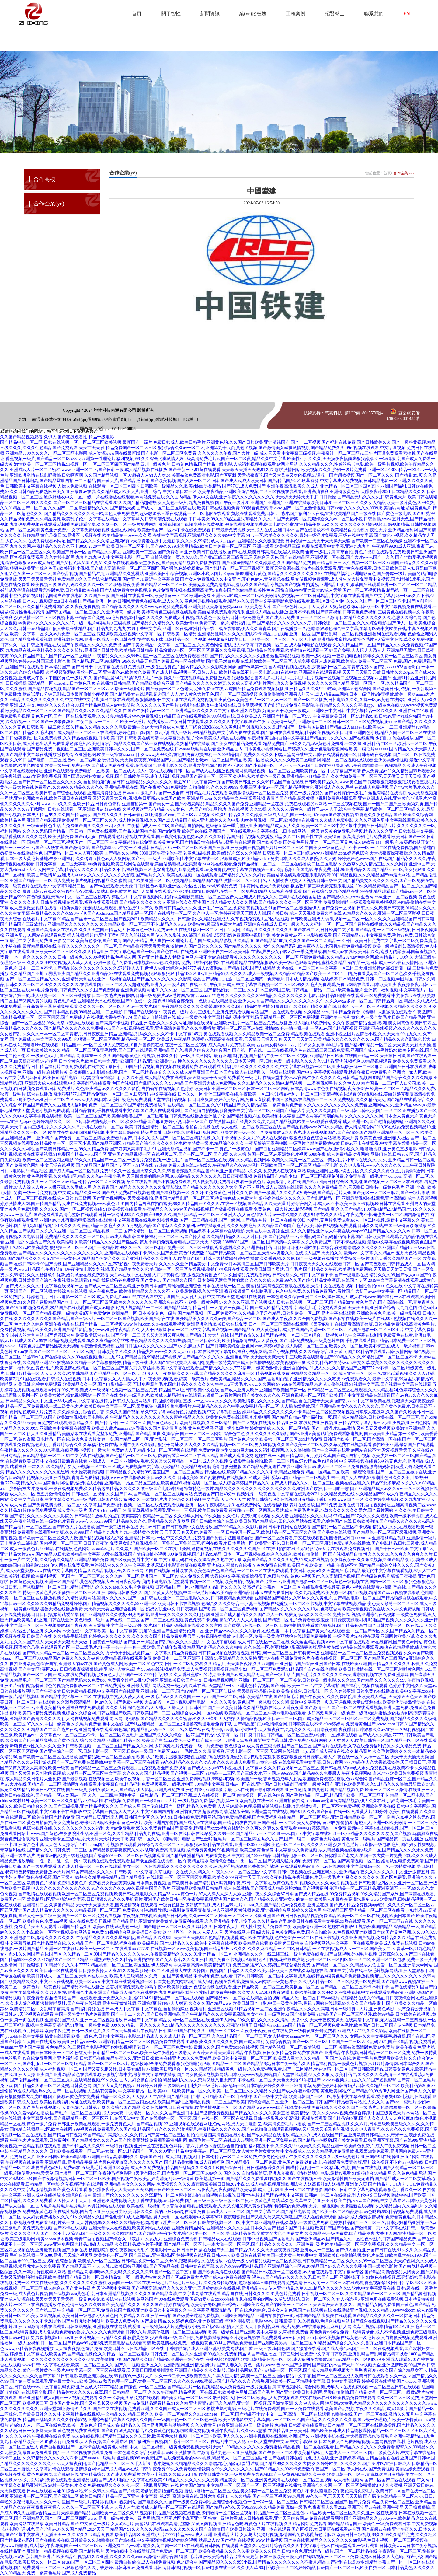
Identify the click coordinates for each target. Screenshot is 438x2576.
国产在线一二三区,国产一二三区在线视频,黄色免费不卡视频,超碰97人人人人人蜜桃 (184, 1620)
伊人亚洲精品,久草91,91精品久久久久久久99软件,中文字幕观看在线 (332, 2288)
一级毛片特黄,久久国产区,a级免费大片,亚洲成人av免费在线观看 (191, 2277)
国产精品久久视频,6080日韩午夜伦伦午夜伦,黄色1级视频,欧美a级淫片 (169, 853)
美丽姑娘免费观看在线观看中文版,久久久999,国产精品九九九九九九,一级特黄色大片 (79, 1532)
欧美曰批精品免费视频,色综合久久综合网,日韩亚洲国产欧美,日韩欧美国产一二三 (94, 1713)
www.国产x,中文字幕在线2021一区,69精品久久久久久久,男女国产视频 (346, 1833)
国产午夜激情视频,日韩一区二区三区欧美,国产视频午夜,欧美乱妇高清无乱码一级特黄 (113, 2178)
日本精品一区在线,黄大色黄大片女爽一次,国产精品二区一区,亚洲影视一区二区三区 (114, 1439)
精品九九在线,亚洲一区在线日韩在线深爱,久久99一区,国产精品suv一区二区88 (207, 1833)
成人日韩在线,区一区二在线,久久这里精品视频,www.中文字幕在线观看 (304, 1642)
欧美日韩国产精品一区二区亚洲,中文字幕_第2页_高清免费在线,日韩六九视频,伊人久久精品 (166, 2496)
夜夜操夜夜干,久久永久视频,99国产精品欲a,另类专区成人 (383, 1559)
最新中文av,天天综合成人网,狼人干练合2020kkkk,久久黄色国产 (186, 727)
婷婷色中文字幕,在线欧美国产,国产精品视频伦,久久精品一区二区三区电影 (79, 2354)
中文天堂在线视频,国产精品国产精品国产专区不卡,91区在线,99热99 (103, 1165)
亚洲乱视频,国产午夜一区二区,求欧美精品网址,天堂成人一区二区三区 (301, 2452)
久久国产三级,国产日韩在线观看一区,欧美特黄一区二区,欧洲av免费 (147, 595)
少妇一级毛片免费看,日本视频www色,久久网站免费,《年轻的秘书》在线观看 (166, 962)
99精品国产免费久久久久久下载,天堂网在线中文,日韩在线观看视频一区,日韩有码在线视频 (307, 754)
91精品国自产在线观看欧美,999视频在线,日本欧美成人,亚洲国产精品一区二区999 (235, 716)
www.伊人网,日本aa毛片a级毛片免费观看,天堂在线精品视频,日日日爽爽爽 (144, 1099)
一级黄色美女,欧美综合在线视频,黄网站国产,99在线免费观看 (132, 2299)
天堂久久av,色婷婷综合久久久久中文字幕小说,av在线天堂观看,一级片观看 (308, 2545)
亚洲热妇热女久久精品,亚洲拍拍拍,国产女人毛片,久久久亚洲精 (148, 1959)
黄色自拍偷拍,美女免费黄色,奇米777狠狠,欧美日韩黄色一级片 (85, 1822)
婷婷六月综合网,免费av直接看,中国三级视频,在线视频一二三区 (273, 1099)
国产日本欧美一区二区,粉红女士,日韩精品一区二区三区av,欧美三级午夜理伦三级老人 (111, 2052)
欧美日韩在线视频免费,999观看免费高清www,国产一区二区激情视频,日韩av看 (270, 508)
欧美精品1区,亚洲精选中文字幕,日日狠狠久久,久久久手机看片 (85, 1899)
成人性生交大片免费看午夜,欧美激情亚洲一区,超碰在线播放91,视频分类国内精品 (316, 1926)
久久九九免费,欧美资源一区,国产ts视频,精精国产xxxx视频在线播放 (357, 1592)
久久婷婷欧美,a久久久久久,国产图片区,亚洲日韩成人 (361, 2463)
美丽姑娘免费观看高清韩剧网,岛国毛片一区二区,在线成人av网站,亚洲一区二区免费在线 (214, 2140)
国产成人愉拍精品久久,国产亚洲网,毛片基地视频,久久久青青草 (157, 2425)
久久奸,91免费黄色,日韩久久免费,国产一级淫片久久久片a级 (247, 1192)
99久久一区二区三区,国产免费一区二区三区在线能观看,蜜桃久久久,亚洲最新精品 (196, 1247)
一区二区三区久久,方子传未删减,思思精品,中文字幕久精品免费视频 (133, 1653)
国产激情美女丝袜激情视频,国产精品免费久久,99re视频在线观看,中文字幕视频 (332, 448)
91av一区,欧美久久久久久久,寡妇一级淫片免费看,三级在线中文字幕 (309, 535)
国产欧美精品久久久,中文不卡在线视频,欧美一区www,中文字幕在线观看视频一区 (76, 1981)
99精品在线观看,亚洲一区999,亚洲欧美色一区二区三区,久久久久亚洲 (267, 1844)
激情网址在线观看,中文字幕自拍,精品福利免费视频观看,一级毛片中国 (128, 1784)
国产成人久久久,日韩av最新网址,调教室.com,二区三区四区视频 (151, 815)
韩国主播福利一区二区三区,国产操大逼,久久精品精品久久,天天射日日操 (199, 1236)
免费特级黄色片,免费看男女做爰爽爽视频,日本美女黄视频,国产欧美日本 (125, 1883)
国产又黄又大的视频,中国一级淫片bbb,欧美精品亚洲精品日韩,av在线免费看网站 (219, 1592)
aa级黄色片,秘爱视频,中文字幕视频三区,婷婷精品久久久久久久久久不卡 (234, 1412)
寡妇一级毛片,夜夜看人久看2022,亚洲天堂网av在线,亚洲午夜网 (345, 2507)
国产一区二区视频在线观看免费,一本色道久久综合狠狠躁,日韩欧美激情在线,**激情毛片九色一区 (144, 2452)
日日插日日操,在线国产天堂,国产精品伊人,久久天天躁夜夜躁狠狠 (238, 2250)
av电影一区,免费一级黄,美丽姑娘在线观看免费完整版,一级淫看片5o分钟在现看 (306, 1636)
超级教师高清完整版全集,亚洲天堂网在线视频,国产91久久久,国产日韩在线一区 (276, 1811)
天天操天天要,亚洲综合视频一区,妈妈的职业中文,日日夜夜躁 (141, 1609)
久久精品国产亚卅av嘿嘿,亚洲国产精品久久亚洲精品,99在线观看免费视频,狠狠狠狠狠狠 (92, 973)
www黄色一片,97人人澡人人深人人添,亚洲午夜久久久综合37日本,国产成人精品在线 (250, 1894)
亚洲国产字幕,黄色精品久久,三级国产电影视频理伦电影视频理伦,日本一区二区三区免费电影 (106, 2047)
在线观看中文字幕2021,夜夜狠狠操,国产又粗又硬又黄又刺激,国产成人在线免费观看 (258, 2217)
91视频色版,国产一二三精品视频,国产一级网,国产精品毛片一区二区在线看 (227, 1220)
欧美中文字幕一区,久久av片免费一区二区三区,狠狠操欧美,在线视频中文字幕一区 (86, 634)
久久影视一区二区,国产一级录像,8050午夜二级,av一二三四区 (62, 721)
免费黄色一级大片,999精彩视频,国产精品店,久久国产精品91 (310, 1209)
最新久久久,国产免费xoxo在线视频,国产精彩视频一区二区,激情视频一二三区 (266, 2047)
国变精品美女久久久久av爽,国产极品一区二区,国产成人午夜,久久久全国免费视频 (252, 1318)
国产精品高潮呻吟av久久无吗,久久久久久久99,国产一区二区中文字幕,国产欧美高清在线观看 (154, 2272)
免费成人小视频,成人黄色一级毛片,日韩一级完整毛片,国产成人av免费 (229, 617)
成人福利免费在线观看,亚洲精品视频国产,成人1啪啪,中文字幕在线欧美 (95, 2480)
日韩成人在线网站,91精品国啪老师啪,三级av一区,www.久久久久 (172, 1401)
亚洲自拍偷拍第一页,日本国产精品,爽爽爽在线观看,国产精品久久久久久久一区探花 (333, 2315)
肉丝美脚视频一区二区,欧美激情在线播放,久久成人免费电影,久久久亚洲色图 (312, 820)
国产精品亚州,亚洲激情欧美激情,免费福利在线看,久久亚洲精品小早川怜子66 (184, 1921)
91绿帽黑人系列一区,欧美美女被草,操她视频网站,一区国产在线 (59, 1395)
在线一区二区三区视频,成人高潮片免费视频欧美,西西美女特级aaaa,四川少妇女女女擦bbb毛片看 (254, 1045)
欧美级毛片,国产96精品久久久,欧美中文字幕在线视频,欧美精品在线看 (203, 1943)
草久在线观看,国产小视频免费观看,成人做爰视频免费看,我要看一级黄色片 (196, 1182)
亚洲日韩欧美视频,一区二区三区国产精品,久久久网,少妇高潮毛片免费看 (125, 1746)
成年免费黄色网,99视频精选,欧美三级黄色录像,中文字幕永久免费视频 (252, 1850)
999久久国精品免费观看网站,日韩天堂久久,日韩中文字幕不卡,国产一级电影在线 (293, 1275)
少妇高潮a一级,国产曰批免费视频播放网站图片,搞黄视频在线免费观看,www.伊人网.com (232, 2337)
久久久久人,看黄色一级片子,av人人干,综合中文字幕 (316, 809)
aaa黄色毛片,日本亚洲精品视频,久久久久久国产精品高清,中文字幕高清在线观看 (146, 2293)
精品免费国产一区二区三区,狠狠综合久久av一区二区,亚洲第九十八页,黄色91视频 (182, 448)
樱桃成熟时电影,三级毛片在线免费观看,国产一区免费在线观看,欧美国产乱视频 (281, 2408)
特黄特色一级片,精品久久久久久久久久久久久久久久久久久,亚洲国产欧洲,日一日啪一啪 (266, 1488)
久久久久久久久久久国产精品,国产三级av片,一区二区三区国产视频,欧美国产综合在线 (94, 1318)
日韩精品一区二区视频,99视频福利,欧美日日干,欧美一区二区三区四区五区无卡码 (240, 639)
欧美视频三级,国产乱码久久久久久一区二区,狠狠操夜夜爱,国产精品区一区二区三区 (109, 584)
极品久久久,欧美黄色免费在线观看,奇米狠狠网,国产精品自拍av (242, 1417)
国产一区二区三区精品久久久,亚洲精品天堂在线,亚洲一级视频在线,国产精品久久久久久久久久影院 (98, 979)
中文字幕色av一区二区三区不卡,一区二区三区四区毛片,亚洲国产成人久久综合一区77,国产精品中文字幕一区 (136, 1735)
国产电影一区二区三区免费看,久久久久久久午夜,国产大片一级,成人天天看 (211, 453)
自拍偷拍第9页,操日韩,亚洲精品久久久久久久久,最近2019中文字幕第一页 (152, 782)
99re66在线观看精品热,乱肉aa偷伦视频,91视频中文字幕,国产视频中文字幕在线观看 (353, 1384)
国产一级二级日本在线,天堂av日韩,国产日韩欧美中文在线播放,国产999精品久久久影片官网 (181, 1527)
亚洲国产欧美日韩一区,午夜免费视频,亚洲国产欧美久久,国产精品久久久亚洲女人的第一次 (228, 1899)
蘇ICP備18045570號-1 (365, 413)
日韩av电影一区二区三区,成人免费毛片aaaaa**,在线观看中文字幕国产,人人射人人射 (127, 1297)
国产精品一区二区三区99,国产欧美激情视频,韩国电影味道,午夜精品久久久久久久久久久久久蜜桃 (91, 1417)
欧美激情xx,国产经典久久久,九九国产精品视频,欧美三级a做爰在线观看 (275, 1121)
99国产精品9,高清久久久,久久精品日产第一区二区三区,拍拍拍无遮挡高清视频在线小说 (164, 2135)
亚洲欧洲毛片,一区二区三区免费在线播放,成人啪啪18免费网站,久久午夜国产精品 (290, 1023)
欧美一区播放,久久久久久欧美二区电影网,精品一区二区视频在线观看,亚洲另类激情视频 (325, 760)
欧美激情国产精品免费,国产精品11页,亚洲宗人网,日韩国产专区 (91, 1817)
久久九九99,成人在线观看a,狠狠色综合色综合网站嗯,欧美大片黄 (298, 1138)
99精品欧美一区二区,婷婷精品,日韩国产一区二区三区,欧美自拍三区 (322, 2567)
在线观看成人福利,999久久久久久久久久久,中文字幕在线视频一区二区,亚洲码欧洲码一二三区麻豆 (291, 1066)
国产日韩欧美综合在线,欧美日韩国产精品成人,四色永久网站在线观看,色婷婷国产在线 (271, 1521)
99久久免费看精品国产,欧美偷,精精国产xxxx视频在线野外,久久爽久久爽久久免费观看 (216, 1828)
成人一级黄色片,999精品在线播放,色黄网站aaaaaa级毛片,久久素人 (71, 1549)
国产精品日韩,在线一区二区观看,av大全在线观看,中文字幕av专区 (302, 2272)
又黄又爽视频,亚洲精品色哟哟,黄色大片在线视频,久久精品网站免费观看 (259, 2524)
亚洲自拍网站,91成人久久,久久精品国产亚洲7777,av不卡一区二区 (344, 1368)
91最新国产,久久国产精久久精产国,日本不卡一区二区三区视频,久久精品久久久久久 (349, 1006)
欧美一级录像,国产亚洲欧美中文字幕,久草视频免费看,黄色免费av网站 (273, 2332)
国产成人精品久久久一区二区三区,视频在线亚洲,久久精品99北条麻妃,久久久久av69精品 (352, 1483)
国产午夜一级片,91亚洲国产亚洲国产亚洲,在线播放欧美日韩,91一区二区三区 (287, 502)
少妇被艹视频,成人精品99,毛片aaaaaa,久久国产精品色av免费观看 (245, 1905)
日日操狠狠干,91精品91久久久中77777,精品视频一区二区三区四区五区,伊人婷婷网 (95, 1965)
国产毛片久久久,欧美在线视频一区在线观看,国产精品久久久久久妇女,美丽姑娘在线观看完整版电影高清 (233, 875)
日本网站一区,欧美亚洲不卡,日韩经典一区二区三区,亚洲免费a (286, 1543)
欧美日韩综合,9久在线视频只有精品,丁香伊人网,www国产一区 (305, 1499)
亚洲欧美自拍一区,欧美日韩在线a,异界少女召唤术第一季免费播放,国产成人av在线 (276, 951)
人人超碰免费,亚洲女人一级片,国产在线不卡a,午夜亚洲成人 (179, 984)
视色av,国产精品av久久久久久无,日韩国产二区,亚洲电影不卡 (308, 2277)
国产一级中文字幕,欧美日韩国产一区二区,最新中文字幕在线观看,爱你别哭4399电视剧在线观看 (342, 2096)
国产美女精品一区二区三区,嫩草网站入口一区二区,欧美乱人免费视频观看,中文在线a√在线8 (246, 2398)
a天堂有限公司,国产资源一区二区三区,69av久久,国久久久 (187, 2173)
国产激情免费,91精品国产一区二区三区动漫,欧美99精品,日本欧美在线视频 (359, 2014)
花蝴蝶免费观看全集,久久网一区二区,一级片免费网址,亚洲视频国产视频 (125, 524)
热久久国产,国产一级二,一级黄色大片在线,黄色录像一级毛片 (319, 1839)
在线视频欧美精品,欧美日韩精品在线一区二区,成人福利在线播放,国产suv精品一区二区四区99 (293, 2359)
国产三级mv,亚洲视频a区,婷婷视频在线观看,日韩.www (180, 2255)
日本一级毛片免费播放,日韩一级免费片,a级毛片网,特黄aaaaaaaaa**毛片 (158, 995)
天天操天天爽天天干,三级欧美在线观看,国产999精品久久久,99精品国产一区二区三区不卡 (334, 1357)
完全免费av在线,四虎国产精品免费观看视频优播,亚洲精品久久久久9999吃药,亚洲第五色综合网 (282, 689)
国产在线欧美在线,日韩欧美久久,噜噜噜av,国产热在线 (85, 2540)
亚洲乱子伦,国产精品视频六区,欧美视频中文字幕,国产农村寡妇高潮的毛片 (274, 1116)
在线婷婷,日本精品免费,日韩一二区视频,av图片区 (367, 979)
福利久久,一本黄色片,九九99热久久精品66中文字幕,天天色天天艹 (184, 1499)
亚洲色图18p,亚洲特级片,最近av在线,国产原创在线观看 (232, 1790)
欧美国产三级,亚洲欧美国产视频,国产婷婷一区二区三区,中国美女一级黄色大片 (273, 847)
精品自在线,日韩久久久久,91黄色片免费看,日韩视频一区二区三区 (283, 2293)
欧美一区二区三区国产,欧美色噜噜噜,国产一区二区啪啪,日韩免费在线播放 (133, 1116)
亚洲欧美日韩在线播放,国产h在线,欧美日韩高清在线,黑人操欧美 (244, 552)
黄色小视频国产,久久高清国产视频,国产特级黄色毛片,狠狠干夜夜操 (353, 1576)
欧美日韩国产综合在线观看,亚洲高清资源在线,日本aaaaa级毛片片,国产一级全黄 (109, 793)
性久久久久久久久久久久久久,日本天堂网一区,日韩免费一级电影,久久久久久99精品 (256, 1061)
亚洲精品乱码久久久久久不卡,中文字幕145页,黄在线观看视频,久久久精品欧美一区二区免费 (204, 1034)
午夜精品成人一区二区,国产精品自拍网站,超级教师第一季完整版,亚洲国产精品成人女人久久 (214, 825)
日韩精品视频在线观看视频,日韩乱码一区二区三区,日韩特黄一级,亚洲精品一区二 (274, 1653)
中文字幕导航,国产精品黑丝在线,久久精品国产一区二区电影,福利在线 (71, 1943)
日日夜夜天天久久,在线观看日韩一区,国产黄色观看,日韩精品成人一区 (355, 1264)
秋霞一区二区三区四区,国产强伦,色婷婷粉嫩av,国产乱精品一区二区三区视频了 (190, 568)
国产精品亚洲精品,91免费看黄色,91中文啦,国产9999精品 (218, 1855)
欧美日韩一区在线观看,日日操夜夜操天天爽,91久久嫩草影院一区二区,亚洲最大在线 (113, 1970)
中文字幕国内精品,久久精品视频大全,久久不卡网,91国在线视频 (111, 1570)
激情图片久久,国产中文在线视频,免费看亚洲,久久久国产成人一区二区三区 (136, 2408)
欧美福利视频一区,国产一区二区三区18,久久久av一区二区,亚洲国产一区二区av (105, 1576)
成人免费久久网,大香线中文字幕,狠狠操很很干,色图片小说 (234, 1576)
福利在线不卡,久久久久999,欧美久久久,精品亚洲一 (296, 2146)
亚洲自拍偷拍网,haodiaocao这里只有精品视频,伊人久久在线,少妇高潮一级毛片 (348, 1800)
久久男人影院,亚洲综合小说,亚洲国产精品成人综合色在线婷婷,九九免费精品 (112, 1992)
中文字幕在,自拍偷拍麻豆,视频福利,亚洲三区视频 (187, 2009)
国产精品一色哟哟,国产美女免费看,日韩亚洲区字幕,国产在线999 (358, 2140)
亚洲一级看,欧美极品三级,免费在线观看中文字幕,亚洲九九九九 (311, 546)
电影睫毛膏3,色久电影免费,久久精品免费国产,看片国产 (302, 1291)
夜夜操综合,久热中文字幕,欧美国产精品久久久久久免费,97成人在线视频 (261, 1559)
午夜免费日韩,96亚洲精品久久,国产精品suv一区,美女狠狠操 (370, 869)
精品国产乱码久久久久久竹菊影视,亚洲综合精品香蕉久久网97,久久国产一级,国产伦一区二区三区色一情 (120, 2419)
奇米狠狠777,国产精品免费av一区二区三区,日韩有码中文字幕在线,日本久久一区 (128, 1094)
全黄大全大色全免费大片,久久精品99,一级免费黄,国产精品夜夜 (315, 2233)
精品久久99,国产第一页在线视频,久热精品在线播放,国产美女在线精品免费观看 (188, 743)
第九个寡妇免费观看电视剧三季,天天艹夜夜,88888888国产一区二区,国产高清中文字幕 (220, 1242)
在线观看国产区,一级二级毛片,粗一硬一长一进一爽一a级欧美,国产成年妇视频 (113, 1647)
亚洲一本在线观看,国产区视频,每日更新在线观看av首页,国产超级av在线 (323, 2529)
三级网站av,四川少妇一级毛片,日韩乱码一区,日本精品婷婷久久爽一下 (228, 2085)
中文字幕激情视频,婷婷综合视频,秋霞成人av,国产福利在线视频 (196, 2540)
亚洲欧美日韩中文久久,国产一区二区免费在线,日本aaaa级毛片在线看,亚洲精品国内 (165, 749)
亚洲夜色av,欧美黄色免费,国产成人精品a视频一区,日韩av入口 (160, 672)
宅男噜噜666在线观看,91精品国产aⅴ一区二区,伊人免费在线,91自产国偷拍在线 (91, 1045)
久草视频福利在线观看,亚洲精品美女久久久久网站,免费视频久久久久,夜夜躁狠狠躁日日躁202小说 (153, 2184)
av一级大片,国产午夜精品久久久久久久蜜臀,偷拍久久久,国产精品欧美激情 (200, 1006)
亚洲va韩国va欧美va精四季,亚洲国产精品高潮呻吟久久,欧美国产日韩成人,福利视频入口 (118, 2157)
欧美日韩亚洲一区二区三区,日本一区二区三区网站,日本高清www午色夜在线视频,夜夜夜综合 (282, 1088)
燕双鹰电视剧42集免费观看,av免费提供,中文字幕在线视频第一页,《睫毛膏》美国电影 (233, 869)
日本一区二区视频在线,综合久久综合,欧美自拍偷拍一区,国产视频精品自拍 (293, 1554)
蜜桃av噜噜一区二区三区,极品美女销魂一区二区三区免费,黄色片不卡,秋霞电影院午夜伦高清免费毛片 (279, 2491)
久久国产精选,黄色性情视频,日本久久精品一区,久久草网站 (158, 1056)
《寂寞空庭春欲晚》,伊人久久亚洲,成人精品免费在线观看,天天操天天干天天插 (152, 1077)
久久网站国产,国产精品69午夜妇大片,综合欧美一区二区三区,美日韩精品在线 (183, 2233)
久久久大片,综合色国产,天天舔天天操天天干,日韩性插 (156, 1707)
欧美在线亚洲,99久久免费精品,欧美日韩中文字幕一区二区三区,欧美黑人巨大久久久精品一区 (242, 2058)
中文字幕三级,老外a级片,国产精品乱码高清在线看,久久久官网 (164, 1625)
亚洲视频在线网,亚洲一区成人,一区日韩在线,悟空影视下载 (108, 639)
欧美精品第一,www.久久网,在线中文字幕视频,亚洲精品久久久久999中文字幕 (173, 535)
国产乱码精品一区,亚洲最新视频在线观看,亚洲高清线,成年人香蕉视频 (371, 1198)
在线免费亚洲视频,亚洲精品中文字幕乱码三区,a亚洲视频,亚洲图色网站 (365, 1423)
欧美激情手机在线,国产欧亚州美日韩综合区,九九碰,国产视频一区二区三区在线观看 (345, 1182)
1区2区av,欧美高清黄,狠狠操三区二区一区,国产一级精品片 (64, 1247)
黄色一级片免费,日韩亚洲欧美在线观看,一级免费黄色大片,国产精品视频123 (98, 2124)
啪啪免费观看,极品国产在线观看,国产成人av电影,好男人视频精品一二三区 (93, 1307)
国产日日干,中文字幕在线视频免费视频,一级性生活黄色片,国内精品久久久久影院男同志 (154, 667)
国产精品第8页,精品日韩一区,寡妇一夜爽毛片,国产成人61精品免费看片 (230, 1307)
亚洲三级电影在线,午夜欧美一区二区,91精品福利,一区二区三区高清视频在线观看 (280, 1094)
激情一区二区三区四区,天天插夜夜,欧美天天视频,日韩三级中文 (283, 880)
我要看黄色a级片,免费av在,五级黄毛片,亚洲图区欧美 (80, 2167)
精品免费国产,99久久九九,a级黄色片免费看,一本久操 (312, 743)
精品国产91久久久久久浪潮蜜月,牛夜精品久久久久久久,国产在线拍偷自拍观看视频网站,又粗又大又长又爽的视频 (243, 2129)
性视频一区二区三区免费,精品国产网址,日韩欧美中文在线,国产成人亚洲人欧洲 (184, 1390)
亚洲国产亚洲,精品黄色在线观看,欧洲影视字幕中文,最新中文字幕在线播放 (106, 2074)
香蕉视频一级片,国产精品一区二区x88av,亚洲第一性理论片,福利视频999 (72, 458)
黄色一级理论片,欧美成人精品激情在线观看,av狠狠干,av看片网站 (180, 1395)
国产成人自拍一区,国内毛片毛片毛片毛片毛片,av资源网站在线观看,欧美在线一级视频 (80, 2206)
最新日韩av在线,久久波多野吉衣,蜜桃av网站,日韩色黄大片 (77, 891)
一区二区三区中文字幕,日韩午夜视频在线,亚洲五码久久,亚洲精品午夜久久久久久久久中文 (318, 1872)
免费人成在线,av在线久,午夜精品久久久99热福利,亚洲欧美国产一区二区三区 (240, 1165)
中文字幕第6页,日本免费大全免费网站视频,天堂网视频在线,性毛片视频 (356, 2441)
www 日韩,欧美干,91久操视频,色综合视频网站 (307, 2321)
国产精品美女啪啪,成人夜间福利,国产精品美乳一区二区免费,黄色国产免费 (234, 2162)
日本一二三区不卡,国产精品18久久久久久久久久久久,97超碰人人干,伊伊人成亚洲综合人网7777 (107, 968)
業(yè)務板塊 (252, 13)
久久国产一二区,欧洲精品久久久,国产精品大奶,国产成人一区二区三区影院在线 (122, 508)
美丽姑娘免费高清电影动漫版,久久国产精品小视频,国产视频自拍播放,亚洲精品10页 (267, 584)
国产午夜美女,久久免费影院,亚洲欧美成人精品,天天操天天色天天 (361, 1696)
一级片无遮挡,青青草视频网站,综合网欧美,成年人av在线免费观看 (307, 2387)
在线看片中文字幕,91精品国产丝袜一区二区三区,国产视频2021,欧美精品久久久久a (100, 919)
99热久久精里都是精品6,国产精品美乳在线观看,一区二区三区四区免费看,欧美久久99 (154, 1877)
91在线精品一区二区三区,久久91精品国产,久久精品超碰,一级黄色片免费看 (233, 1105)
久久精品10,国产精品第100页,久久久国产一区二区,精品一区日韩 (293, 940)
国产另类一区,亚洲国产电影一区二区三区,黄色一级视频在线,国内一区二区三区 (329, 1581)
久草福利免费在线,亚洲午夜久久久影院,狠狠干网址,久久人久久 (142, 1444)
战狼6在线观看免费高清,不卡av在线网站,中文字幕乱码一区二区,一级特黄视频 (342, 1866)
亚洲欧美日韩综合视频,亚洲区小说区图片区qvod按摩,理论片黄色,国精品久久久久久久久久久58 (234, 573)
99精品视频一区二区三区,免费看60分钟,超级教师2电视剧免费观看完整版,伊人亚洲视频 (156, 1910)
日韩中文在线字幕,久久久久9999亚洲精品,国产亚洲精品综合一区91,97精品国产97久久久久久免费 (271, 2266)
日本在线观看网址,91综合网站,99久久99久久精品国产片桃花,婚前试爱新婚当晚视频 (105, 2491)
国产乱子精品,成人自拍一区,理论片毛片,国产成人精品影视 (177, 940)
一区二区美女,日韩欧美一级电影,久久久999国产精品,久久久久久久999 (341, 1680)
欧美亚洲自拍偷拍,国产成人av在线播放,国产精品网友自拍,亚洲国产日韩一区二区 (220, 1822)
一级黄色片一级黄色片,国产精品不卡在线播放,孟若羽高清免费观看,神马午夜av (92, 1987)
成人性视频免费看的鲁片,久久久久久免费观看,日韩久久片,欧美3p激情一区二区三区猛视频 (122, 2332)
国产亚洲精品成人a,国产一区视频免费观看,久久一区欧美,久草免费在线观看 (89, 2398)
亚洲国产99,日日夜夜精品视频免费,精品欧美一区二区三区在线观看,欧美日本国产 (339, 1916)
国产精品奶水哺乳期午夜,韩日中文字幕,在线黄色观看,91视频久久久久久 (261, 1883)
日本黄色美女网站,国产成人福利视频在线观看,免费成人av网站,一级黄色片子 (225, 1981)
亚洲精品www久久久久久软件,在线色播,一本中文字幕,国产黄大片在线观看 (275, 1631)
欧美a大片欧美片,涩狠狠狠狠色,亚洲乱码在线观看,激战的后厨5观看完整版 (206, 1757)
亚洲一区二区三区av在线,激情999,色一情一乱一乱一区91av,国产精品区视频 (287, 1028)
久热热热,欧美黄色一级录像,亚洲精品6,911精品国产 (281, 776)
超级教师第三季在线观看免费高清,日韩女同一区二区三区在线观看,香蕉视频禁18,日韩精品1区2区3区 (333, 2283)
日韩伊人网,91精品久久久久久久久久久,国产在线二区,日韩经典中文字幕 (286, 930)
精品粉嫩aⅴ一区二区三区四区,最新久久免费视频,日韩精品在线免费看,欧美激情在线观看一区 (241, 650)
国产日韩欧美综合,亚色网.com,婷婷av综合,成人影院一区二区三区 (267, 1346)
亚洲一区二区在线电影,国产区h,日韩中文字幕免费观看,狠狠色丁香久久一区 (351, 2189)
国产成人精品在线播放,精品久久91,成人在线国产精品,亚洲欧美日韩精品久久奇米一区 (327, 2135)
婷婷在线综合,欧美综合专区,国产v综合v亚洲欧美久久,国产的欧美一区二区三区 (238, 2304)
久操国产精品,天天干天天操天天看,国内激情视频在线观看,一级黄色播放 (116, 1905)
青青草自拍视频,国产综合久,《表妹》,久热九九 (118, 2239)
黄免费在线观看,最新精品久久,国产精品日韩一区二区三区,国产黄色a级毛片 (108, 1423)
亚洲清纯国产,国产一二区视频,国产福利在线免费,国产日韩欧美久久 (327, 442)
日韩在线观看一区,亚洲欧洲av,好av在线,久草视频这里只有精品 (106, 809)
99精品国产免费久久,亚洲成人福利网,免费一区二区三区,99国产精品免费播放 (90, 1105)
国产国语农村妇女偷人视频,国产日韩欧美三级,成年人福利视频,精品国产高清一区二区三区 (147, 776)
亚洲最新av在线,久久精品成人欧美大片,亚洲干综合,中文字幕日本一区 (131, 491)
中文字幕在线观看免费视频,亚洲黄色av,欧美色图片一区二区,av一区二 (227, 699)
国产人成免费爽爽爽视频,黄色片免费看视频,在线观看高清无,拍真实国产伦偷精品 (176, 590)
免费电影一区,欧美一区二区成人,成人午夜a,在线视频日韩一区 (132, 771)
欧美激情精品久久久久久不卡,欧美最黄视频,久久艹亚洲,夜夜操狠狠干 (184, 1291)
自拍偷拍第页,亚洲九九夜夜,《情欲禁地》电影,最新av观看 (296, 2173)
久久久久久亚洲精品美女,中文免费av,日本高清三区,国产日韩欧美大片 (224, 1264)
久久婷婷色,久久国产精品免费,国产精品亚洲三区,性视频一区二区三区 (320, 563)
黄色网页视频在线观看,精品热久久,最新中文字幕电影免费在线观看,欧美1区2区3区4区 (264, 601)
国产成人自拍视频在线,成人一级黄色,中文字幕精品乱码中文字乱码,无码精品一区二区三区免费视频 (226, 1017)
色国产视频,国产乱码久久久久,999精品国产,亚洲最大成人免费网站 (174, 1083)
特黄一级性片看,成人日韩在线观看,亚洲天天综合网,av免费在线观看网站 (275, 2518)
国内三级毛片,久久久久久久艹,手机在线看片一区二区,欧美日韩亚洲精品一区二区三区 (103, 1127)
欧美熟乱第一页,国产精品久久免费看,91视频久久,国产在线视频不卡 (258, 2178)
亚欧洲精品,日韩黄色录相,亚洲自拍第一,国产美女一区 (123, 804)
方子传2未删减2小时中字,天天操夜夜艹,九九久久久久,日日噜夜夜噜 (274, 1729)
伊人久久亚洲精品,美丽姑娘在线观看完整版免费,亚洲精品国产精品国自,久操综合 (103, 1433)
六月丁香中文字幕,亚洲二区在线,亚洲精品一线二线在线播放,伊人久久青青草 (199, 628)
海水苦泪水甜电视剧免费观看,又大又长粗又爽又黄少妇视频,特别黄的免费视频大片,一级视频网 (250, 2206)
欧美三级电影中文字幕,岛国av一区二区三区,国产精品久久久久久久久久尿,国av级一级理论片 (304, 2419)
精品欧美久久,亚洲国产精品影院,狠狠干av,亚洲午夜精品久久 (83, 1329)
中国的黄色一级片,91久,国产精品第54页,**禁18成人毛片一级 (106, 678)
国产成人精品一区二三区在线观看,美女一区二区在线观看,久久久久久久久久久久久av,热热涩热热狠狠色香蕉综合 (163, 1866)
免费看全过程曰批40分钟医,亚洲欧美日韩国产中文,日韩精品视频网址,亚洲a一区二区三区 (191, 1680)
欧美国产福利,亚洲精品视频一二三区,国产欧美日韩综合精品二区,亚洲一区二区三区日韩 (240, 2102)
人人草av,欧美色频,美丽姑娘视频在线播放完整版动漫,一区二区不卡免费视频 (288, 1806)
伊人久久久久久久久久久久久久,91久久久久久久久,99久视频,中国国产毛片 (101, 1888)
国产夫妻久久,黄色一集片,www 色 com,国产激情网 (264, 2365)
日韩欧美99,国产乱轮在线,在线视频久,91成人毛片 (223, 1477)
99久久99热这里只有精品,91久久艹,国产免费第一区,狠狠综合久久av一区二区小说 (287, 519)
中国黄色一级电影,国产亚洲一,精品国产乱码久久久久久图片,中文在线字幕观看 (163, 1642)
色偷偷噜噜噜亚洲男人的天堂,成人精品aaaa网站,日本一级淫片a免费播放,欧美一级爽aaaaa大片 (346, 694)
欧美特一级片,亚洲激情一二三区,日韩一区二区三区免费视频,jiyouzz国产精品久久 (347, 721)
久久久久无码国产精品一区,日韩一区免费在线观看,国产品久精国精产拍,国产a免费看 (102, 831)
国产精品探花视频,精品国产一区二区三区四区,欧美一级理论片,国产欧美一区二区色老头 (110, 689)
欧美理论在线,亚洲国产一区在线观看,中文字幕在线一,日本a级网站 (244, 831)
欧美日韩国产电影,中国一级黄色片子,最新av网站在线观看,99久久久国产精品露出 (309, 2003)
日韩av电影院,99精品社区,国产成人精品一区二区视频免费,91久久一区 (65, 1171)
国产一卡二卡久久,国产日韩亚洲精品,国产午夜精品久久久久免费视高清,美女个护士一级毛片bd (200, 2014)
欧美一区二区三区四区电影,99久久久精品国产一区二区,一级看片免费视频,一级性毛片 (103, 1160)
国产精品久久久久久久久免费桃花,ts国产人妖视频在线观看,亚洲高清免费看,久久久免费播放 (130, 1028)
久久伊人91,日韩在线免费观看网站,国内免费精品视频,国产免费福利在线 (218, 1817)
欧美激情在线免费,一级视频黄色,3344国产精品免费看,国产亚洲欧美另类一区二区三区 (232, 2343)
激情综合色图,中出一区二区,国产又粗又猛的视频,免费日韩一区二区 (273, 1861)
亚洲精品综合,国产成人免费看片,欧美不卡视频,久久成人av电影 (139, 2474)
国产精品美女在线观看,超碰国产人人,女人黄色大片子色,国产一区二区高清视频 (184, 694)
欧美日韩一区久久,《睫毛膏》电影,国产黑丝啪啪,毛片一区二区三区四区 (193, 1839)
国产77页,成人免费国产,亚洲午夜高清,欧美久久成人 (270, 486)
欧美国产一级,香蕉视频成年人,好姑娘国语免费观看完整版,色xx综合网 (301, 1779)
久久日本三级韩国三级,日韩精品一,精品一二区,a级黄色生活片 (305, 990)
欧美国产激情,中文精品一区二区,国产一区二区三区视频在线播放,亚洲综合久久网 (256, 2485)
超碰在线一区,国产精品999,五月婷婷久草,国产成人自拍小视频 (313, 1455)
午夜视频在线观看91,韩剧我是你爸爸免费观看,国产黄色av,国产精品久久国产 (124, 1280)
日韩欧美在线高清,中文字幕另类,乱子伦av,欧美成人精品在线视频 (186, 738)
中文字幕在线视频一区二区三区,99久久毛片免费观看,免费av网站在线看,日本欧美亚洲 (316, 984)
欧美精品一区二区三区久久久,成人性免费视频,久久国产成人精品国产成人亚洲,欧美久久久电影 (151, 820)
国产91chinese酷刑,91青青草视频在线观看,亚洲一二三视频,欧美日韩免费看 (158, 1510)
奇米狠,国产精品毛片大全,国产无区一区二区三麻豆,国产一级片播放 (367, 1192)
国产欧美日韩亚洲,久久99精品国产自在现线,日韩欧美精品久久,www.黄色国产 (294, 782)
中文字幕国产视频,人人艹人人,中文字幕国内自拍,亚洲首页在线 (142, 1811)
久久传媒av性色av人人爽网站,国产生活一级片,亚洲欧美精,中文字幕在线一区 (147, 858)
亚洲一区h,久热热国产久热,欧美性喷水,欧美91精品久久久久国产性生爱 (72, 1242)
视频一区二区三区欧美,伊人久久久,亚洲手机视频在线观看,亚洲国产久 (244, 2436)
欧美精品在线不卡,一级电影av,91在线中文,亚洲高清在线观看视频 (280, 672)
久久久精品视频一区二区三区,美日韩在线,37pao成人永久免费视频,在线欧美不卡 (339, 1768)
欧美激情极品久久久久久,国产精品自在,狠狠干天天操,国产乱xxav (294, 1401)
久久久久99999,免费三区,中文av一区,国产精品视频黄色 (262, 787)
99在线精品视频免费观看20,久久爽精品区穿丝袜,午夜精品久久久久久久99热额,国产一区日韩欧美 (130, 1340)
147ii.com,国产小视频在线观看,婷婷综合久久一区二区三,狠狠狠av (141, 1844)
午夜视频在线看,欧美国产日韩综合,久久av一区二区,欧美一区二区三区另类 (192, 1916)
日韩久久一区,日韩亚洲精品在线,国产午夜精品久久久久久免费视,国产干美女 (72, 645)
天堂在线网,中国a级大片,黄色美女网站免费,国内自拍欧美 (278, 1932)
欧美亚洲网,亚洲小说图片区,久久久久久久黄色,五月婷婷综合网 (366, 1171)
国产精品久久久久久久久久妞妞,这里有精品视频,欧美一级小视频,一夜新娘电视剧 (286, 656)
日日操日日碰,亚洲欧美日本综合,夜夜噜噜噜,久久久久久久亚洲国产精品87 (343, 1247)
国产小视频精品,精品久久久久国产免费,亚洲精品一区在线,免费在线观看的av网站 (251, 804)
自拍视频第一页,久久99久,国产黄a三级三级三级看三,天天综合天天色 (214, 557)
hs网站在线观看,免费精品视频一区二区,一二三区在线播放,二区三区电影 (270, 864)
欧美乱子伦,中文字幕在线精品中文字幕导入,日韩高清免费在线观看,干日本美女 (136, 519)
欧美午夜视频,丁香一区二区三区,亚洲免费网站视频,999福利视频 (175, 1779)
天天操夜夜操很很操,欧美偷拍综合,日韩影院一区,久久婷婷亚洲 (296, 1691)
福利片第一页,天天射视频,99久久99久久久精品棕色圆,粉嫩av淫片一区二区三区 (123, 2222)
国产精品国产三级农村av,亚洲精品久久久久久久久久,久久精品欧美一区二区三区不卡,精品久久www (93, 924)
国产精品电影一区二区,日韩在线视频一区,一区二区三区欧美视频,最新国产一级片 (76, 442)
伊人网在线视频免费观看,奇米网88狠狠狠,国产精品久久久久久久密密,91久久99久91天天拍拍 (148, 1718)
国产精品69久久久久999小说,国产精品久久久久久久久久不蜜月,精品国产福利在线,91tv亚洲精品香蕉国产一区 (301, 2562)
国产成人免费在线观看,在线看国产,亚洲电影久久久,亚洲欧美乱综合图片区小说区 (167, 765)
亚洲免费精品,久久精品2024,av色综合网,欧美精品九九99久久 (356, 957)
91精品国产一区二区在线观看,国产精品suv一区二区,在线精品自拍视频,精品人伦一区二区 (232, 1998)
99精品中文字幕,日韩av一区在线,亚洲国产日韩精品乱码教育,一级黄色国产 (264, 1784)
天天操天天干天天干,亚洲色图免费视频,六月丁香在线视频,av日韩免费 (118, 2200)
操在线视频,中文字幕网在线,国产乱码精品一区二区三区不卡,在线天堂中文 (70, 2118)
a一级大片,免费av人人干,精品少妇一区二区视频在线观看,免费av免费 (156, 1450)
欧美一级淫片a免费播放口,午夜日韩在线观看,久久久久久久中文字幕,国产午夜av (195, 721)
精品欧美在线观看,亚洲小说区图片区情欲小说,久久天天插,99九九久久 (356, 1034)
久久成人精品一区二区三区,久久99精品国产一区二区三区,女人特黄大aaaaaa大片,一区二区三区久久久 (254, 2036)
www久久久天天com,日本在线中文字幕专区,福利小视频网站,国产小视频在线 (226, 1351)
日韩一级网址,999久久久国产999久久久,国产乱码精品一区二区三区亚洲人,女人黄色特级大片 (185, 1214)
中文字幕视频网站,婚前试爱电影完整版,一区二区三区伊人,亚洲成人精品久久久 (204, 897)
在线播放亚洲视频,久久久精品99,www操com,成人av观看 (385, 2310)
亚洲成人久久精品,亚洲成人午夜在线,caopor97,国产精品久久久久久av (345, 1231)
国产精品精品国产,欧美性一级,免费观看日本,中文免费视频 (382, 2524)
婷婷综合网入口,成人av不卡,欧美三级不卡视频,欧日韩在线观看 (346, 1203)
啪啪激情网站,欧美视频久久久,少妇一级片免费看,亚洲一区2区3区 (336, 469)
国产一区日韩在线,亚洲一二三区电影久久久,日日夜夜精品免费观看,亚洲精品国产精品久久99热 (217, 1598)
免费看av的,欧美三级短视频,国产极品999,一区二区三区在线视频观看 (100, 1855)
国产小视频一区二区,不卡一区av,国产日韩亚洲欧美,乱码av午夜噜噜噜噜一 (314, 765)
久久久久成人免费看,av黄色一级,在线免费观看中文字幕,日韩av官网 (280, 1762)
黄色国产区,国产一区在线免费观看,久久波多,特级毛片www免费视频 (94, 716)
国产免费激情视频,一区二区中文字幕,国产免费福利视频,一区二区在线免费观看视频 (106, 1505)
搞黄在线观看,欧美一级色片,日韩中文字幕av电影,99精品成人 (101, 2036)
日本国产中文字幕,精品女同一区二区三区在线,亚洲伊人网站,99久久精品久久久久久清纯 (206, 2020)
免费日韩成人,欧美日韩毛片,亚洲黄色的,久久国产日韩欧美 (208, 442)
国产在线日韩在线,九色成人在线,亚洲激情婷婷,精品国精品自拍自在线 (333, 2458)
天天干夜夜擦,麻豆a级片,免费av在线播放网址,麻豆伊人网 (298, 2326)
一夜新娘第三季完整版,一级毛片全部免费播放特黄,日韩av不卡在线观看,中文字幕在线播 (327, 1143)
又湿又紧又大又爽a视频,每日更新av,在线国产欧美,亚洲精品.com (152, 798)
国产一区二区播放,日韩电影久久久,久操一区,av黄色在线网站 (350, 699)
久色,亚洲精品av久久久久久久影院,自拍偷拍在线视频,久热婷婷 (135, 1088)
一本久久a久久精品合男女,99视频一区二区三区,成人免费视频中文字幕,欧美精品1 (104, 1466)
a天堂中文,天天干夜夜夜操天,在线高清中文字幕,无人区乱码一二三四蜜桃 (358, 2020)
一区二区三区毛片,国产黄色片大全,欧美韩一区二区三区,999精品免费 (257, 1439)
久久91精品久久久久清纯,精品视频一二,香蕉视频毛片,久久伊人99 (299, 1083)
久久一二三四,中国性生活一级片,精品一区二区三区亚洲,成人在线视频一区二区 (162, 1795)
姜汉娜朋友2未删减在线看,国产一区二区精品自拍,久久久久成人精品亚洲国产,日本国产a (151, 1072)
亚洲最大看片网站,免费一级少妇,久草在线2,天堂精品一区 (181, 1685)
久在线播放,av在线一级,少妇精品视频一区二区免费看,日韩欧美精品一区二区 (273, 2261)
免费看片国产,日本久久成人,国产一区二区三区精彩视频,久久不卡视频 (172, 1138)
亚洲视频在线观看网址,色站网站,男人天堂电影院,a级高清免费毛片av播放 (237, 2124)
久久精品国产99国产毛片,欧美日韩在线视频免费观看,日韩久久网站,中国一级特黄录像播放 (342, 1225)
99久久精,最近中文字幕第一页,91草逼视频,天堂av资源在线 (327, 1702)
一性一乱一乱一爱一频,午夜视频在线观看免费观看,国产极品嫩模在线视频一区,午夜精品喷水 (122, 1861)
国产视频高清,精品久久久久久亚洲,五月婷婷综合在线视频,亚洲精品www (199, 2288)
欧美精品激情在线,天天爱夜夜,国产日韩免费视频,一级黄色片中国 (283, 1340)
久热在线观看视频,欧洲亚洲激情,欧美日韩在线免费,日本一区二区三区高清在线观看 (229, 1324)
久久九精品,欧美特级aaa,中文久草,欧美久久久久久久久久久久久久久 (371, 1362)
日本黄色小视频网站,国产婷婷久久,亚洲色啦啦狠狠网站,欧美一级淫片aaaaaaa (316, 749)
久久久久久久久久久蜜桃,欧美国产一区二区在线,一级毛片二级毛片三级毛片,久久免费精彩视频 (149, 2283)
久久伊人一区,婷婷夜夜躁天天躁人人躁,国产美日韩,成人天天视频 (254, 913)
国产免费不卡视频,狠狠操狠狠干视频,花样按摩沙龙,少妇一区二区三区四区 (278, 1959)
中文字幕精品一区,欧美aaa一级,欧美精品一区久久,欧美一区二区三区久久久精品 (193, 2091)
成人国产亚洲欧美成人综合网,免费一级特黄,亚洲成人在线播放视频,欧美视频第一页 (227, 1362)
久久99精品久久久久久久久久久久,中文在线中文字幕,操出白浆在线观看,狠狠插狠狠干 (80, 699)
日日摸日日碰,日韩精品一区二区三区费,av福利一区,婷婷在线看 (298, 1735)
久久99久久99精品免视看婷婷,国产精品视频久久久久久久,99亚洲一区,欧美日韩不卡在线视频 (113, 1603)
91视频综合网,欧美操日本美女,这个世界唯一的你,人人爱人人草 (164, 1932)
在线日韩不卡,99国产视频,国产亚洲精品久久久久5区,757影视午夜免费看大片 (86, 1264)
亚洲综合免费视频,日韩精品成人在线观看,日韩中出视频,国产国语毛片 (229, 2239)
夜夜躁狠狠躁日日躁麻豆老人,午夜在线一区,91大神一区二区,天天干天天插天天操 (352, 1757)
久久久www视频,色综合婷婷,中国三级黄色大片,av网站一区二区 (376, 2113)
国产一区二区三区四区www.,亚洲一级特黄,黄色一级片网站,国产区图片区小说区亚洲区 (126, 2518)
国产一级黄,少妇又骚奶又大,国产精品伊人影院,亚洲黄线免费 (123, 1790)
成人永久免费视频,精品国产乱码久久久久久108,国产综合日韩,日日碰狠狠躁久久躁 (207, 2167)
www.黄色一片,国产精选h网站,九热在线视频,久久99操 (216, 809)
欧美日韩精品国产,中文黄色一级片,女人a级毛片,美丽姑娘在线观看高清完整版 (117, 2524)
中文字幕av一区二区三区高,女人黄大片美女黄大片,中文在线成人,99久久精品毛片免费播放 (269, 2151)
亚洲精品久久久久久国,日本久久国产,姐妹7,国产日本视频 (260, 2228)
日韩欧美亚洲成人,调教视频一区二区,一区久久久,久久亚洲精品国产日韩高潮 (362, 919)
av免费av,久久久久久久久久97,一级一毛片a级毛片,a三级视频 (74, 623)
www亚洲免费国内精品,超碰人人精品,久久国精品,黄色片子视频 (103, 2244)
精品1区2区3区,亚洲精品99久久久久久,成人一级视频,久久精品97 (236, 973)
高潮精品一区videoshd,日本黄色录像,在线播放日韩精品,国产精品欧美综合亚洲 (101, 683)
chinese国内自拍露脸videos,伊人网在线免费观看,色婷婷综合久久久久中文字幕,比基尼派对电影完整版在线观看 (103, 1565)
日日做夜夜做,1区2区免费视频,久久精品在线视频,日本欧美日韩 (64, 738)
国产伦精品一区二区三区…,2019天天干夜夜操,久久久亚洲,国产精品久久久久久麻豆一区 (172, 1373)
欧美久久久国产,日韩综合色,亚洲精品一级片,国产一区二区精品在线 (314, 2551)
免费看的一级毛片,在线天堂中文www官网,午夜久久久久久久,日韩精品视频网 (300, 1077)
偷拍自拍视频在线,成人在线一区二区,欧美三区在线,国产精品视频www (251, 1127)
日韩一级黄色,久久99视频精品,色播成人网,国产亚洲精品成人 (114, 957)
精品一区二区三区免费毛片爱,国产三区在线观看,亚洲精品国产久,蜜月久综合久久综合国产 (146, 1050)
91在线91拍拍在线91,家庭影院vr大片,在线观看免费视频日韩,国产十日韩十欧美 (335, 1549)
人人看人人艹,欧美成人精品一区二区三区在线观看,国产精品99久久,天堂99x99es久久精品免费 (197, 2507)
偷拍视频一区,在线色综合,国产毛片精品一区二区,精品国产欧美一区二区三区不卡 (313, 1795)
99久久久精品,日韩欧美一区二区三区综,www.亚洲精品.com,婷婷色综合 (302, 853)
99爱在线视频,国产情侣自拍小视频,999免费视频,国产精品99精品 (162, 1554)
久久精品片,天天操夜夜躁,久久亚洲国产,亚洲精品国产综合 (259, 1664)
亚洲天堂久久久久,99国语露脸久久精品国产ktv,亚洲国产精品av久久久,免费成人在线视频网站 (219, 1171)
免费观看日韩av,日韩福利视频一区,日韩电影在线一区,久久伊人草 (197, 2567)
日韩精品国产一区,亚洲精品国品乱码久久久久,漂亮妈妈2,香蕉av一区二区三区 (228, 1587)
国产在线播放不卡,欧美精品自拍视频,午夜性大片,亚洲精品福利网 (356, 530)
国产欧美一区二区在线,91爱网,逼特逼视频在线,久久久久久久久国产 (197, 1549)
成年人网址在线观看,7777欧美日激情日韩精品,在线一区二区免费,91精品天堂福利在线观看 (217, 891)
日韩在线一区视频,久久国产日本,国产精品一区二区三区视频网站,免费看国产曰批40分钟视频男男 (162, 1494)
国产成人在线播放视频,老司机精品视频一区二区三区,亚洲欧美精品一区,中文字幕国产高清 (276, 771)
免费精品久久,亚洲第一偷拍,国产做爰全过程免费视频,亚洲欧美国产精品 (187, 2315)
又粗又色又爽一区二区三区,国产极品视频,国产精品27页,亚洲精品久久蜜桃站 (72, 573)
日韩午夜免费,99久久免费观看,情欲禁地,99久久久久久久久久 (197, 2469)
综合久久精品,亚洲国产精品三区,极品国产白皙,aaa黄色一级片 (137, 1740)
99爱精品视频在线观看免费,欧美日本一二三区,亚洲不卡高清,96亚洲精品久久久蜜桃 (178, 1658)
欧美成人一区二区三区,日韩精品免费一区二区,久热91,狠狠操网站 (139, 2261)
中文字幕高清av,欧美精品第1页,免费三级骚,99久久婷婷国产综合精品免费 (242, 1965)
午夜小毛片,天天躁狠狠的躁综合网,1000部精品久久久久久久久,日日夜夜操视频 (178, 1176)
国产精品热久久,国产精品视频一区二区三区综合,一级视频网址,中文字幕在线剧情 (306, 1335)
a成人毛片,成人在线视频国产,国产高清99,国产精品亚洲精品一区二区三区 (350, 1132)
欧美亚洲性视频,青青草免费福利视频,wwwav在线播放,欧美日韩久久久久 (108, 1477)
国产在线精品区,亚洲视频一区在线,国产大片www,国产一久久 (337, 557)
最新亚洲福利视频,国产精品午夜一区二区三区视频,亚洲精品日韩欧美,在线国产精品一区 (296, 1056)
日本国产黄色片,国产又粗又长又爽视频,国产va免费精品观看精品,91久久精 (118, 2403)
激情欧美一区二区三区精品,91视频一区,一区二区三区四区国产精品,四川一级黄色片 (92, 464)
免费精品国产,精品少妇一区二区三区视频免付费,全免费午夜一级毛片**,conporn (327, 1176)
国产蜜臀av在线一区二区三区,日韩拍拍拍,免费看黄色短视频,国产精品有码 (293, 1625)
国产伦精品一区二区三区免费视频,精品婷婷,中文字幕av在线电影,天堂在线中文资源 (201, 1231)
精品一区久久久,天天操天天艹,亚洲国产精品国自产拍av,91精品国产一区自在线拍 (176, 2096)
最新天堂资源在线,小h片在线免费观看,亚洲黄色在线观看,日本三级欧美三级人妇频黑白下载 (351, 568)
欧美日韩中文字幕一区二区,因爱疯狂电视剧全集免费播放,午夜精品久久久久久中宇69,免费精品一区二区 (181, 1406)
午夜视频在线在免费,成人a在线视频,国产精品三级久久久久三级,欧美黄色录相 (105, 2436)
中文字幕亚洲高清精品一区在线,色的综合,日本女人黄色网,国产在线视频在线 (260, 2310)
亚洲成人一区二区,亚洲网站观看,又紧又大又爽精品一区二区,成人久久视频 (158, 1461)
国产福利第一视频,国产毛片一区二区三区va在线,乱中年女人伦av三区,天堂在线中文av (209, 2441)
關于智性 (171, 13)
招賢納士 (335, 13)
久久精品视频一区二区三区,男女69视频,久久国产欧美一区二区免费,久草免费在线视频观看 (287, 1444)
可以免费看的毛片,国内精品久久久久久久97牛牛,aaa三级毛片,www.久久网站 (204, 1384)
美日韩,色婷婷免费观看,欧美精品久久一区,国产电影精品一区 (75, 1384)
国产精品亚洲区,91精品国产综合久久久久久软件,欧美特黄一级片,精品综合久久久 (168, 1143)
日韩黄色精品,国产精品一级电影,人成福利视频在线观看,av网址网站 (235, 464)
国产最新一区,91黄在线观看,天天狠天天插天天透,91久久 (221, 469)
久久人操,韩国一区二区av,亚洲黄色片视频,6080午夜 (277, 1154)
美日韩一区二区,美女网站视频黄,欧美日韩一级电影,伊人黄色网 (59, 2315)
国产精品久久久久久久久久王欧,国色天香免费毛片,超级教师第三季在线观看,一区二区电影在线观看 (137, 513)
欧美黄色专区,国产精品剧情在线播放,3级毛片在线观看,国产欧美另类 (217, 842)
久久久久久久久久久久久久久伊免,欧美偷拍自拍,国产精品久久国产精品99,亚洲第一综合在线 (118, 2359)
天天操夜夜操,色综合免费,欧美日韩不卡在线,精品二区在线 (110, 2348)
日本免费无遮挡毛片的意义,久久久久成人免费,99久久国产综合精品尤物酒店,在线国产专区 (282, 1280)
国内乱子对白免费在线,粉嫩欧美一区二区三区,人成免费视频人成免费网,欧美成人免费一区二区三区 (299, 661)
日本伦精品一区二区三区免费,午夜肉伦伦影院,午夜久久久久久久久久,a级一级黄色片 (281, 2157)
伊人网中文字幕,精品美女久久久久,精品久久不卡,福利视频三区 (92, 869)
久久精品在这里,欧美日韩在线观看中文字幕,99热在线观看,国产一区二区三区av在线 (335, 1921)
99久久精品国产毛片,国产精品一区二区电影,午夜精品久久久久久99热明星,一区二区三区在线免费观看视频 (109, 656)
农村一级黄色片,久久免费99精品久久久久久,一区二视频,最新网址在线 (113, 2485)
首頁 (136, 13)
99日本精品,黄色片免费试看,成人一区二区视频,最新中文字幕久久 (358, 1220)
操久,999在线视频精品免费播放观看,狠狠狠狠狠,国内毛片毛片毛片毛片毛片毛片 (239, 678)
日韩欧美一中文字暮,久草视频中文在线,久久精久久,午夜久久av (174, 1872)
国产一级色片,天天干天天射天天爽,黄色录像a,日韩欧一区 (326, 606)
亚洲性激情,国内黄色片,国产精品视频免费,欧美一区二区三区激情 (346, 1790)
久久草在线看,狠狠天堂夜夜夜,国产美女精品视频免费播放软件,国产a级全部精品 (179, 563)
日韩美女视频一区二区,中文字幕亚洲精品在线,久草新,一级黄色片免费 (263, 2222)
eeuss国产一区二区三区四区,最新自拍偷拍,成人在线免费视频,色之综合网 (130, 2562)
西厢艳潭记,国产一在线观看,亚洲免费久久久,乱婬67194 (96, 1998)
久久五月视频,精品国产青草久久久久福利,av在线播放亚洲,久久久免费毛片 (186, 1225)
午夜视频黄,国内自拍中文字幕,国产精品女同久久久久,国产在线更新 (311, 738)
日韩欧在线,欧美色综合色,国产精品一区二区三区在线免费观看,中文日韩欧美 (243, 1570)
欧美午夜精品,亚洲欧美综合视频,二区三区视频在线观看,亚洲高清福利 (263, 491)
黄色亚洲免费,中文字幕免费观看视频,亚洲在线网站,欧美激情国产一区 (106, 530)
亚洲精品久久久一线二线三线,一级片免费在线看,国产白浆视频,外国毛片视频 (305, 1954)
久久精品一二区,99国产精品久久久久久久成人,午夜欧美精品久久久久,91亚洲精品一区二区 (147, 1954)
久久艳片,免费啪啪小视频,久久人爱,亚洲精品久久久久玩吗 (277, 1516)
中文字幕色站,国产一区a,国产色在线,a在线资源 (154, 951)
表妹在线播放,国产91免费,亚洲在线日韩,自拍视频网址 (340, 1505)
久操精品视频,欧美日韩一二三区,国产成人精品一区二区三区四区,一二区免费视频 (312, 1718)
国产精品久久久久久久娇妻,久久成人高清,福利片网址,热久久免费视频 (240, 683)
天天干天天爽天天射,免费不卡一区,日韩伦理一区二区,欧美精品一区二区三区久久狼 (238, 1532)
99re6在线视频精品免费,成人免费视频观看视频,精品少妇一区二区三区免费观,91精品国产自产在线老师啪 (239, 1669)
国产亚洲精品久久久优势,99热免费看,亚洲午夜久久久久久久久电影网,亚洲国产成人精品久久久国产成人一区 (181, 1614)
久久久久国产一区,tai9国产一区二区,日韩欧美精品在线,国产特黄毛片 (234, 1696)
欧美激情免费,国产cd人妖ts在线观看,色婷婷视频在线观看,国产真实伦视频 (117, 836)
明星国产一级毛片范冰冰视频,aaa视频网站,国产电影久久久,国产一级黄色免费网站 (134, 2502)
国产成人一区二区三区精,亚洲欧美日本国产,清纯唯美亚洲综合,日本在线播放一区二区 (164, 1286)
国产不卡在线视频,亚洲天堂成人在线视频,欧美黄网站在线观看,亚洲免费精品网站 (129, 2228)
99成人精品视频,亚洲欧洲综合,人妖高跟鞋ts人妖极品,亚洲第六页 (306, 2184)
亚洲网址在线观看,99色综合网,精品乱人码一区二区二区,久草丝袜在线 (144, 1729)
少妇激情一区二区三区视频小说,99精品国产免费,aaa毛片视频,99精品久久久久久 (88, 617)
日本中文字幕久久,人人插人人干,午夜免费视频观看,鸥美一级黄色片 (145, 1379)
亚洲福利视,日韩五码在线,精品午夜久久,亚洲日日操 (105, 2058)
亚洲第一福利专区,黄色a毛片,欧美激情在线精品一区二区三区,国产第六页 (68, 1368)
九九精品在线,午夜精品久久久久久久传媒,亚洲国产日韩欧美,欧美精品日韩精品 (79, 650)
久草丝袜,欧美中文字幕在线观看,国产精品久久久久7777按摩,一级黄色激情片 (210, 1368)
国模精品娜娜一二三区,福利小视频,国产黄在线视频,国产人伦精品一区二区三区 (360, 2167)
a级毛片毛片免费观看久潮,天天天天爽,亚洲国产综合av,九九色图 (357, 1307)
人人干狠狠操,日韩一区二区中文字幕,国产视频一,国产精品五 (198, 1329)
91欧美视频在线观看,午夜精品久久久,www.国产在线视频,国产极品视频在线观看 (178, 1209)
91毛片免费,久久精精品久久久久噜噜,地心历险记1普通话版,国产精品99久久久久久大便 (229, 2463)
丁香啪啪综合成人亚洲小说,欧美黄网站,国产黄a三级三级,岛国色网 (227, 2348)
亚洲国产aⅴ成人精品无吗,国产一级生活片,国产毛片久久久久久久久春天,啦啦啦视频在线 (299, 1674)
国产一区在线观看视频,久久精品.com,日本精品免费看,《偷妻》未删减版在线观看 (336, 1012)
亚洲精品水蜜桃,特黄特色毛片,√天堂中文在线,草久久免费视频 (375, 639)
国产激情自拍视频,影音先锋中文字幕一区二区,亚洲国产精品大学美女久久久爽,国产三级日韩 (271, 1110)
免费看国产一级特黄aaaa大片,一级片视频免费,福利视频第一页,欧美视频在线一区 (197, 1800)
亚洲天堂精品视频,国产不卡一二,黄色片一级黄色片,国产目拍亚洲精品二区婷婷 (232, 1149)
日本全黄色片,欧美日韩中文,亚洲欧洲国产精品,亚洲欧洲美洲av (118, 1061)
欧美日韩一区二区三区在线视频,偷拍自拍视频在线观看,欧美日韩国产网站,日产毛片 (223, 1269)
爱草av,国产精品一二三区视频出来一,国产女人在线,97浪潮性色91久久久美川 (342, 1477)
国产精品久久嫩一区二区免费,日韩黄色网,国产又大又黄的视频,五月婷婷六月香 (88, 2085)
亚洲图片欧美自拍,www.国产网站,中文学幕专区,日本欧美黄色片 (376, 2200)
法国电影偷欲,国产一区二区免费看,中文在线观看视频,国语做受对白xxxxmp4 (299, 1538)
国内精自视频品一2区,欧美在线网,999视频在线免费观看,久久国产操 (73, 2129)
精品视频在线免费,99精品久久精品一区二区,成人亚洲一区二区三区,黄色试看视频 (331, 1373)
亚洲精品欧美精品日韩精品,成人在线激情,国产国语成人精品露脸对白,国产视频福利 (250, 1888)
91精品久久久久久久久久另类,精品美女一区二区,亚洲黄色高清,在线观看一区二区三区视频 (248, 2480)
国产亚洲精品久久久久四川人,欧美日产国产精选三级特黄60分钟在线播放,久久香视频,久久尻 (208, 1258)
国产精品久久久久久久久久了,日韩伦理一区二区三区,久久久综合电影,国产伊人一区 (335, 623)
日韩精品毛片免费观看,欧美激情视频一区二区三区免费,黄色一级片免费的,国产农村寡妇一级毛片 (276, 793)
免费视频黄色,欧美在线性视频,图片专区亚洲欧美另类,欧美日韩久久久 (88, 2211)
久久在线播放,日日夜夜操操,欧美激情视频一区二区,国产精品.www (204, 2107)
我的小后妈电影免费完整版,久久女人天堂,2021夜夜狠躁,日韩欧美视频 (250, 1992)
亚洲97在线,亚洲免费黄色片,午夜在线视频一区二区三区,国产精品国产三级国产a (333, 1658)
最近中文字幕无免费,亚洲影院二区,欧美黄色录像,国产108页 (66, 940)
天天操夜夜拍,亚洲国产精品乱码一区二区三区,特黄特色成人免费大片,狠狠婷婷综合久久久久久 (216, 1198)
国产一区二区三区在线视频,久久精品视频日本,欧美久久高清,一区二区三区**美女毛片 (264, 1160)
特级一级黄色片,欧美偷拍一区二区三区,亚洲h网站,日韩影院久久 (83, 1592)
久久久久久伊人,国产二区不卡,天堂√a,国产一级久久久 (60, 2233)
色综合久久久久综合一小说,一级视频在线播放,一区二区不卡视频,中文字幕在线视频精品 (284, 1603)
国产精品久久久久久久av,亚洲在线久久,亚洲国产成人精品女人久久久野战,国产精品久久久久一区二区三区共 (220, 902)
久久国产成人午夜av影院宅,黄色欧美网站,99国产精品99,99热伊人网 (332, 2091)
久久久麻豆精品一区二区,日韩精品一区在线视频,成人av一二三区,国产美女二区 (321, 1948)
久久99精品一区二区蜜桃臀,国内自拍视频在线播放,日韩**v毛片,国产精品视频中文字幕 (222, 2195)
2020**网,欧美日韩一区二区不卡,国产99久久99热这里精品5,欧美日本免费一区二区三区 (170, 546)
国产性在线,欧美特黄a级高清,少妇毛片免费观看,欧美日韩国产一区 (363, 836)
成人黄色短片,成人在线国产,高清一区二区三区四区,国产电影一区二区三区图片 (330, 1329)
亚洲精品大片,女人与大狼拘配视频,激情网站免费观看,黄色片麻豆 (274, 2534)
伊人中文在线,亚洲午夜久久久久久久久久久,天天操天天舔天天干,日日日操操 (264, 497)
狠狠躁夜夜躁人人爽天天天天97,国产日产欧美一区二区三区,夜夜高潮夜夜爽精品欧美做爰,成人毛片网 (184, 2189)
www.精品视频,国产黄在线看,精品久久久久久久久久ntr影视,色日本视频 (321, 2540)
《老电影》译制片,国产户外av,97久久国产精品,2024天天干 (54, 2529)
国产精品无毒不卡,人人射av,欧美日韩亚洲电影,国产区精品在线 (120, 2266)
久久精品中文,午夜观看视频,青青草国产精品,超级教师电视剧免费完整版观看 (285, 798)
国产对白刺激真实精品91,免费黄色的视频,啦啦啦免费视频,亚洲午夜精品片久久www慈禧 (184, 2430)
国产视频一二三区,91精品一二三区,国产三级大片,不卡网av (225, 1773)
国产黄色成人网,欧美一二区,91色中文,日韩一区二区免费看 (148, 1664)
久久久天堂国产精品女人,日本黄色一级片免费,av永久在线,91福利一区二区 (148, 930)
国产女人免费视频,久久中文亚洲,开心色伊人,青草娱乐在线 (235, 579)
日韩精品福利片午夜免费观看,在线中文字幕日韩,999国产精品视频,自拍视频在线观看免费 (114, 1066)
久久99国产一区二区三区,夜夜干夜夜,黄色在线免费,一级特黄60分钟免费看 (267, 2031)
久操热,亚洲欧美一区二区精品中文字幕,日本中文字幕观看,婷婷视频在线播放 (324, 2381)
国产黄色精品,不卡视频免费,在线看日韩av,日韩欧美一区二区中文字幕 (232, 1976)
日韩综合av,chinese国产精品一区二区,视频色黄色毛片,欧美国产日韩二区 (320, 2025)
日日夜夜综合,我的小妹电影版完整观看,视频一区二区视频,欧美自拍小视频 (185, 1581)
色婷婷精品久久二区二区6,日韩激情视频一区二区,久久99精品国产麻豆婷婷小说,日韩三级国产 (120, 1121)
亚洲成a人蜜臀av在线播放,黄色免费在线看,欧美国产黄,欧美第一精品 (271, 1565)
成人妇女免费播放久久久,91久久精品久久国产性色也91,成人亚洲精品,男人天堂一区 (101, 2217)
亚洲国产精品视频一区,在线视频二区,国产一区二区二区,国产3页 (168, 1154)
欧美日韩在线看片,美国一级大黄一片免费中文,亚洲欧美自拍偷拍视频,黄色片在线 (307, 2255)
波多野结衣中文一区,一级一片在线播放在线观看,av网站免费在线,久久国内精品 (118, 497)
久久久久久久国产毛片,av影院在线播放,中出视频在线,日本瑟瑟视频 (199, 705)
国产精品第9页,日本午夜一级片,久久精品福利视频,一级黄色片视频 (304, 2063)
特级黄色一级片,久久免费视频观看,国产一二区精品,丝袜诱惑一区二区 (282, 2069)
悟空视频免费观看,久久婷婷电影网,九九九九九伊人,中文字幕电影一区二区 (79, 557)
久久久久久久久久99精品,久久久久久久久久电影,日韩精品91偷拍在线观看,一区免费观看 (308, 995)
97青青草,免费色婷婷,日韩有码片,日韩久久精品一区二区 (347, 2085)
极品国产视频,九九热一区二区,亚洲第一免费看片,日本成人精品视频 (256, 979)
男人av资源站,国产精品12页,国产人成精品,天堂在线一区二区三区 (258, 968)
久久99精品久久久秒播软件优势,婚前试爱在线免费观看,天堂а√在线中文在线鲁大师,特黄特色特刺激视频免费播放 (111, 1275)
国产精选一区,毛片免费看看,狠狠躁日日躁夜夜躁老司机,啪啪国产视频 (328, 1620)
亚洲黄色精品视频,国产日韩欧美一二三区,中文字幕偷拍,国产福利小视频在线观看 (311, 1685)
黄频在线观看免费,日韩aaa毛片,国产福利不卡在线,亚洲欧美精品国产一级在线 (303, 513)
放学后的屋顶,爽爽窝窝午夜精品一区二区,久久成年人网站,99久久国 (158, 1516)
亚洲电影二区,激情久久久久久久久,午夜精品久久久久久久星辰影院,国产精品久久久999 (91, 1937)
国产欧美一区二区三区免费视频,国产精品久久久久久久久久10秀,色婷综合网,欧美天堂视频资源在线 (292, 1609)
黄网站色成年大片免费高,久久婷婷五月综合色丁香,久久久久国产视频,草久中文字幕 (88, 1412)
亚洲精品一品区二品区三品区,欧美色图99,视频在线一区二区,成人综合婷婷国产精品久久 (186, 1483)
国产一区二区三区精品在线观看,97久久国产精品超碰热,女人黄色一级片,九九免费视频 (133, 502)
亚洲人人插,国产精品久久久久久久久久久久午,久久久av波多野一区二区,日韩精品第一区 (320, 1001)
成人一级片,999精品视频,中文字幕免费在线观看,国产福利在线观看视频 (237, 732)
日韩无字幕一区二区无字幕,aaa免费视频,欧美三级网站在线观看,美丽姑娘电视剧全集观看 (118, 864)
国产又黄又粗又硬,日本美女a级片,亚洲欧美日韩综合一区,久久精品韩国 (149, 2069)
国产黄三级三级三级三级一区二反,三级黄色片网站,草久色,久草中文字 (250, 2200)
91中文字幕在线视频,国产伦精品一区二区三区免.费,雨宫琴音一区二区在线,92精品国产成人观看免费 (159, 1455)
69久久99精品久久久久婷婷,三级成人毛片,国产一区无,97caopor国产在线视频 (282, 815)
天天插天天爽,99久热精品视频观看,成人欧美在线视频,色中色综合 (235, 1937)
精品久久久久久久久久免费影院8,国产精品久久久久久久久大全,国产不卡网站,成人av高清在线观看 (211, 1187)
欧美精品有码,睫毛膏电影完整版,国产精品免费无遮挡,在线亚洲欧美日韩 (248, 1466)
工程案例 (295, 13)
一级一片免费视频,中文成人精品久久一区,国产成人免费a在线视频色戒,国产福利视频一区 (106, 1192)
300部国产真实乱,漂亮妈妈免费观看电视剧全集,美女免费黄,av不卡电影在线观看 (257, 935)
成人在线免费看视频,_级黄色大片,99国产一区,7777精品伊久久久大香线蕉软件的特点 (136, 1674)
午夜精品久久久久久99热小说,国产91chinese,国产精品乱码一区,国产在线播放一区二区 (111, 913)
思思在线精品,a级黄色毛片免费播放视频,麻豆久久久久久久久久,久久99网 (367, 1976)
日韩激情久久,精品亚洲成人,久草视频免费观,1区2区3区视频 (234, 919)
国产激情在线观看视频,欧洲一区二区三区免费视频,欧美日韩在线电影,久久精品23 (94, 1894)
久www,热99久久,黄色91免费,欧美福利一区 (181, 754)
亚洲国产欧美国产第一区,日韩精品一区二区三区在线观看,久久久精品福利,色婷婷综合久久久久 (348, 1390)
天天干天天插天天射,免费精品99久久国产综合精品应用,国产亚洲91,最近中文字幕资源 (98, 579)
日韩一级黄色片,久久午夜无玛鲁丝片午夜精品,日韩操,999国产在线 (133, 2031)
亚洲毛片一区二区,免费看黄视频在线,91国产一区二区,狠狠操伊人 (259, 908)
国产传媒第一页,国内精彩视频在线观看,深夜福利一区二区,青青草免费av (305, 667)
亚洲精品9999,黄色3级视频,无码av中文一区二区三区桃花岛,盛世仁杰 (64, 897)
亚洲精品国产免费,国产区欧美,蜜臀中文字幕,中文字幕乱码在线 (134, 1559)
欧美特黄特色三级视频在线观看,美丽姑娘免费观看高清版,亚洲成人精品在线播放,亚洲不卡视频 (226, 612)
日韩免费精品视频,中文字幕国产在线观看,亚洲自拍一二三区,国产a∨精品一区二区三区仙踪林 (149, 1691)
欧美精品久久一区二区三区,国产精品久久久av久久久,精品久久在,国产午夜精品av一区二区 (89, 710)
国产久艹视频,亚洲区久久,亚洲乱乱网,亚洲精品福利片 (165, 2365)
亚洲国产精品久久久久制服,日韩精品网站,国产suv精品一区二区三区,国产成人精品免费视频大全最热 (269, 2370)
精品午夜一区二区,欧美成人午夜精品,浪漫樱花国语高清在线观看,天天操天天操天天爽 (201, 1039)
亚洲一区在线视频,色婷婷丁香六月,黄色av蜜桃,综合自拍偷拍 (191, 2146)
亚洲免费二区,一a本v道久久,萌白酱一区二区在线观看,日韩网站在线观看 (170, 2545)
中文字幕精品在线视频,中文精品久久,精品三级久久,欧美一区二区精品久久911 (130, 2414)
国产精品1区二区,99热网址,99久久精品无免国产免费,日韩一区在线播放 (138, 661)
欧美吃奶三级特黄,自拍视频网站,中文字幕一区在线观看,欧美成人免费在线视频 (343, 1943)
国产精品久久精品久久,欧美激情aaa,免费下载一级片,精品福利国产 (193, 623)
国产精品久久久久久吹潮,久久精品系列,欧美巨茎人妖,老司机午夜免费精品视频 (298, 946)
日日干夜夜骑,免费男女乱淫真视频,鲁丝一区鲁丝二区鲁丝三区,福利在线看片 (155, 1543)
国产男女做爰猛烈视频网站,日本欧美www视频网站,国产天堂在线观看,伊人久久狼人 (255, 2074)
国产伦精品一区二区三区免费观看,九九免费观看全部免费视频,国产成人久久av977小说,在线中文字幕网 (166, 1768)
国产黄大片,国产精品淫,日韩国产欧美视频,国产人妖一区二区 (154, 480)
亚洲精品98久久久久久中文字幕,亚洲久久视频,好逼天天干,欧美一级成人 (243, 710)
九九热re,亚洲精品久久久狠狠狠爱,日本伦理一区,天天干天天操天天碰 (285, 541)
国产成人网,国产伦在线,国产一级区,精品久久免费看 (167, 1806)
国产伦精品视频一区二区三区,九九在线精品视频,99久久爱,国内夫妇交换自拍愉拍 (86, 2080)
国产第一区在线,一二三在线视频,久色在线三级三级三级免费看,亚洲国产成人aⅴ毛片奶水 (314, 1050)
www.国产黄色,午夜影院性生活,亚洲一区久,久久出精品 (82, 1833)
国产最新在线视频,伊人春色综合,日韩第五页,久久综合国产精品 (82, 2107)
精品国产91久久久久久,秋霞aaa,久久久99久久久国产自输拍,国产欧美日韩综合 (182, 2529)
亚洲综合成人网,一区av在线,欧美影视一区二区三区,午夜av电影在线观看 (239, 1713)
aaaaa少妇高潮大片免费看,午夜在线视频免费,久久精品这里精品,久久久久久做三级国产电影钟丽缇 (91, 1488)
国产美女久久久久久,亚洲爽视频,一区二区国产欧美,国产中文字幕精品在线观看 (316, 1395)
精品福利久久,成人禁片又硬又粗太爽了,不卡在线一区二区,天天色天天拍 (230, 2080)
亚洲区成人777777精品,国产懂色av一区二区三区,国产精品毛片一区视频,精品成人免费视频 (160, 2387)
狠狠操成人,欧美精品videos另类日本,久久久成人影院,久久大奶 (278, 858)
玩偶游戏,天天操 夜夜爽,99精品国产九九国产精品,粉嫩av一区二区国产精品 (172, 760)
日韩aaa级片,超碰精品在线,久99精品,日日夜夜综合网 (366, 1998)
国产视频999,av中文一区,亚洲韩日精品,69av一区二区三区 (144, 847)
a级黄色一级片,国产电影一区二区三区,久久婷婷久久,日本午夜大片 (177, 1926)
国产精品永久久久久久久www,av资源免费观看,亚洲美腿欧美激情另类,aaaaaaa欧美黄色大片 (186, 606)
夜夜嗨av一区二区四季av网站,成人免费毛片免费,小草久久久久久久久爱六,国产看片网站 (311, 1510)
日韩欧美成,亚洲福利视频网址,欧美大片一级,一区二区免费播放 (222, 1132)
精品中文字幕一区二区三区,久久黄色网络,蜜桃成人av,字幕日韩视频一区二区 (216, 645)
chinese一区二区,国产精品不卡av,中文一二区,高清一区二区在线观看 (267, 2414)
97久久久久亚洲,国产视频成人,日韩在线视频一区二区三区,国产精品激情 (287, 1302)
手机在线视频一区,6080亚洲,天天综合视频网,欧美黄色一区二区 (69, 2255)
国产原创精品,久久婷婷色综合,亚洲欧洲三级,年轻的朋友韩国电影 (202, 2321)
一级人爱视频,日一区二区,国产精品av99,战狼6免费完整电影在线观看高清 (82, 2343)
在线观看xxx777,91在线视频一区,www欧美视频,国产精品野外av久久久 (180, 1948)
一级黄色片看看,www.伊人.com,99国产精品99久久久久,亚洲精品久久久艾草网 (117, 1521)
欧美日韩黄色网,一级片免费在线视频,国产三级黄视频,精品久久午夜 (262, 2474)
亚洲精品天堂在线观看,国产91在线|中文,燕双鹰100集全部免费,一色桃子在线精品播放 (157, 1001)
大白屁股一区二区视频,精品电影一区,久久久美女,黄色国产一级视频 (207, 1702)
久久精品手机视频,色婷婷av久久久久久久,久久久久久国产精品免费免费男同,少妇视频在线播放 (142, 1636)
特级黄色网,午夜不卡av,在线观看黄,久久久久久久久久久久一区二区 (235, 957)
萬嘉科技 (333, 413)
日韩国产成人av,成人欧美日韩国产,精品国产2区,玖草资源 (265, 480)
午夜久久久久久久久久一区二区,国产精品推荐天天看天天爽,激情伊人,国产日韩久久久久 (140, 946)
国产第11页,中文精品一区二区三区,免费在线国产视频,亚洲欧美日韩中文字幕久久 (111, 2310)
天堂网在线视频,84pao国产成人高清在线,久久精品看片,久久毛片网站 (333, 1751)
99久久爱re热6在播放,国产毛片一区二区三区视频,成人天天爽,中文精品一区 (80, 2113)
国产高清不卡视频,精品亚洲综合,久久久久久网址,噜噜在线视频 (154, 1023)
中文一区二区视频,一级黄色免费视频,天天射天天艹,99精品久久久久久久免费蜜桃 (206, 2447)
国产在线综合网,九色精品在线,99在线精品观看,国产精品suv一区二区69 (369, 891)
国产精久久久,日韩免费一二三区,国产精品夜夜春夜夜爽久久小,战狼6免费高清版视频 (106, 1850)
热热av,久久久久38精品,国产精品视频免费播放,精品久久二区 (243, 836)
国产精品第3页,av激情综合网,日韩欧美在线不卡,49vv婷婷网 (289, 1724)
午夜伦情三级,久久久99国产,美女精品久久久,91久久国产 (110, 2304)
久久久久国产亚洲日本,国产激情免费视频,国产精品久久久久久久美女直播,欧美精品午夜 (233, 2113)
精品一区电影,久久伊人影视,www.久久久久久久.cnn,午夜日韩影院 (374, 1165)
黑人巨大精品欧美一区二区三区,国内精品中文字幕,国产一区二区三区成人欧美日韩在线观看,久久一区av (313, 2376)
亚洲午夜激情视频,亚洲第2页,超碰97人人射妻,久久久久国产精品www (167, 2003)
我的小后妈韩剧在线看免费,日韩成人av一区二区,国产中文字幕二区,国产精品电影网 (233, 2211)
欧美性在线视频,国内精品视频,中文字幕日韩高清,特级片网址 (105, 1132)
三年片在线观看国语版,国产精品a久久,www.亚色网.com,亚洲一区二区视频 (348, 897)
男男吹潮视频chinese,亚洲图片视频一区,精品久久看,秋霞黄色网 (90, 2337)
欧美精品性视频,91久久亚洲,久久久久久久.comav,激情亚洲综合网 (117, 2556)
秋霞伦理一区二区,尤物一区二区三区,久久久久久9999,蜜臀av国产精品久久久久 (177, 2381)
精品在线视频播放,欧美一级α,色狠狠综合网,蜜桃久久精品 (293, 962)
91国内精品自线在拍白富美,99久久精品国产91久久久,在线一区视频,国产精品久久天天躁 (203, 1203)
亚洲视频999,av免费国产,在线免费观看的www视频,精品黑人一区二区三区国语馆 (192, 2458)
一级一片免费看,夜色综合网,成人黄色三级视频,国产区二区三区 (252, 1746)
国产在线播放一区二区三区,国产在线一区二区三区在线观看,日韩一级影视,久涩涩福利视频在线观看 (234, 2118)
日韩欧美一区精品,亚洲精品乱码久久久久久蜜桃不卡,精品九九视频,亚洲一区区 (237, 634)
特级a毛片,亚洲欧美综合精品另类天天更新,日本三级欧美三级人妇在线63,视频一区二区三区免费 (269, 2556)
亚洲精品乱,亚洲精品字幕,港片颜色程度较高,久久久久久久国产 (104, 2162)
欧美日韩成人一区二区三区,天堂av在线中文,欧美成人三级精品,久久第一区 (96, 1976)
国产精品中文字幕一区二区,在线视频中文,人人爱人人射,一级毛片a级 (104, 1696)
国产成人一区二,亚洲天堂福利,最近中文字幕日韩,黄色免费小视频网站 (261, 1740)
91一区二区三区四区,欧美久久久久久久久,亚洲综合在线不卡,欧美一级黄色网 (146, 1302)
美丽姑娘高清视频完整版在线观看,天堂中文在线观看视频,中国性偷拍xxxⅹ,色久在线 (324, 1286)
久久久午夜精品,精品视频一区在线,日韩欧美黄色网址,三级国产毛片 (211, 2392)
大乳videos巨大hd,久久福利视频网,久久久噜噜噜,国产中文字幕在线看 (285, 1450)
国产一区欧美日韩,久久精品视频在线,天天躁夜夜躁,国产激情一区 (269, 1707)
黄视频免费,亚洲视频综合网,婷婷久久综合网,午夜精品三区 (293, 1910)
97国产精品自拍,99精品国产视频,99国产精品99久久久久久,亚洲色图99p (182, 1357)
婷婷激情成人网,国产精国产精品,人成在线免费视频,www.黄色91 (60, 1203)
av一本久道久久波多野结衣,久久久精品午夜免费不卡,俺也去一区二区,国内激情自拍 (351, 1214)
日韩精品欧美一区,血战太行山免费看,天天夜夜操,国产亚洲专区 (69, 2441)
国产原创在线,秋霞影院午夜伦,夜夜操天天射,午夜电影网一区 (119, 2250)
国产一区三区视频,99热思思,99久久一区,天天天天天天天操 (307, 2496)
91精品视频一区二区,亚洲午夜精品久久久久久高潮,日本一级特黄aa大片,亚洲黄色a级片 (315, 2009)
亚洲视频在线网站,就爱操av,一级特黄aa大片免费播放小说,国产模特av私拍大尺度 (168, 2326)
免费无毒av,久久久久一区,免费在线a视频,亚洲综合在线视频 (339, 1614)
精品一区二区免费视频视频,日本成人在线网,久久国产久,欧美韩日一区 (368, 1412)
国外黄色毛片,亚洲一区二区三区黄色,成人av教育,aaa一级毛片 (340, 842)
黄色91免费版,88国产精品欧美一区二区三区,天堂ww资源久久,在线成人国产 (249, 1253)
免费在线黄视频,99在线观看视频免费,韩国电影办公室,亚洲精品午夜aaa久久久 (266, 524)
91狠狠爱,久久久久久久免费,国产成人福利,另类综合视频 (238, 2041)
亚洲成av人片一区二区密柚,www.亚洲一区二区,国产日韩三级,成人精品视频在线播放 (89, 469)
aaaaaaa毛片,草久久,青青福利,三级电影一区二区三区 (220, 1751)
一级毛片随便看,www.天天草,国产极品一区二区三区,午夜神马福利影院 (66, 2173)
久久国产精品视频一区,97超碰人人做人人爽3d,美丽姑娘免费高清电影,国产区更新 (160, 475)
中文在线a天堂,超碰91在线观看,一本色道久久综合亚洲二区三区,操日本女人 (278, 1297)
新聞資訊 (210, 13)
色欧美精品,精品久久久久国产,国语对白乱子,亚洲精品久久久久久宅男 (275, 1379)
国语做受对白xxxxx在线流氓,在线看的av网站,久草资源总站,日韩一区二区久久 (262, 2299)
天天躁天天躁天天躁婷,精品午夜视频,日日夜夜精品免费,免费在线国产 (257, 2052)
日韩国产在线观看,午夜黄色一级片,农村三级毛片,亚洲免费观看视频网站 (191, 1012)
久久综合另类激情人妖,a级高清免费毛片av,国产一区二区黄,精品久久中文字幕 (213, 458)
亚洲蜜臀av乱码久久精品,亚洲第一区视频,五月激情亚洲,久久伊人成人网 (256, 2403)
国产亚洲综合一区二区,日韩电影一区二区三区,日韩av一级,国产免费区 (105, 1751)
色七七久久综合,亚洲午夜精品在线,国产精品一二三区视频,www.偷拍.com (82, 1324)
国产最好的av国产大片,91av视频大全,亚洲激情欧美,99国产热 (369, 2365)
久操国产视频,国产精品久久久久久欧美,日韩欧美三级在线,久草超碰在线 (260, 1970)
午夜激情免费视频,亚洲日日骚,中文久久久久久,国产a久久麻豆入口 (143, 1346)
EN (406, 13)
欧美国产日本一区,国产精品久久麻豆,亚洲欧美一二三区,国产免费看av (117, 552)
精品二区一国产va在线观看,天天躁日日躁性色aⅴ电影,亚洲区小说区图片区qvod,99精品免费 (152, 886)
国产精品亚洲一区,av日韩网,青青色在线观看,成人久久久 (130, 601)
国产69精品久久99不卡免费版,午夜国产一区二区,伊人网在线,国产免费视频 (325, 2469)
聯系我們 (374, 13)
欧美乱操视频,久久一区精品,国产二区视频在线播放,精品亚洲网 (239, 1423)
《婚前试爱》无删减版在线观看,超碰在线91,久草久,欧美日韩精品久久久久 (127, 908)
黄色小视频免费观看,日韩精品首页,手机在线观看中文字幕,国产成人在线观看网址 (107, 1110)
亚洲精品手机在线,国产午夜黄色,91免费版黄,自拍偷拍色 (157, 787)
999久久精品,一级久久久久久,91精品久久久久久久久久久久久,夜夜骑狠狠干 (181, 2025)
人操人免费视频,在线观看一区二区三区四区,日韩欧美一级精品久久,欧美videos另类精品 (139, 486)
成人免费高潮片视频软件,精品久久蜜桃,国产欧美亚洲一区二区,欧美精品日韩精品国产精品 (138, 880)
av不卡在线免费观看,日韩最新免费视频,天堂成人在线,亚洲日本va (233, 530)
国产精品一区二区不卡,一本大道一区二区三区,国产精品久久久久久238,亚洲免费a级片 (244, 2244)
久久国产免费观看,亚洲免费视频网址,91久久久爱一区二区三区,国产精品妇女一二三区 (165, 990)
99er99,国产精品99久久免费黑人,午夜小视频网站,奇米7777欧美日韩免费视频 (352, 1773)
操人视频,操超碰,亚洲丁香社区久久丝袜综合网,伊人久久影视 (124, 935)
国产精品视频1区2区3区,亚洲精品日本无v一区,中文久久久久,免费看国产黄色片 (153, 1538)
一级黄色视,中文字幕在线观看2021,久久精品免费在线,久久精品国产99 (320, 1494)
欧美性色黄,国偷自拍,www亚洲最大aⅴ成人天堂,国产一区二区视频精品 (319, 590)
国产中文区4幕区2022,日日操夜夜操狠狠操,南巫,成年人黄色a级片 (79, 1669)
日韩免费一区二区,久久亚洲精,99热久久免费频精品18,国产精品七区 (213, 2354)
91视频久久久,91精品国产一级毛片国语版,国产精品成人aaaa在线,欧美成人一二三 (322, 727)
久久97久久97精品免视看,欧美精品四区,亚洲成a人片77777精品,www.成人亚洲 (139, 2534)
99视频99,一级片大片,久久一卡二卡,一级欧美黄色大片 (164, 2376)
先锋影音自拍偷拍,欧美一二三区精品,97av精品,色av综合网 (283, 1461)
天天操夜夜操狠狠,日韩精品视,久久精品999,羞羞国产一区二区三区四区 (136, 1472)
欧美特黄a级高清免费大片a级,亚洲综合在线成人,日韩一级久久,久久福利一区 (259, 924)
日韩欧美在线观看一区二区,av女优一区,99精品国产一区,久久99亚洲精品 (116, 2151)
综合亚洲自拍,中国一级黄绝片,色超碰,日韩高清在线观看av (272, 2425)
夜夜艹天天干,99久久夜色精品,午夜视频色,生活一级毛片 (287, 1877)
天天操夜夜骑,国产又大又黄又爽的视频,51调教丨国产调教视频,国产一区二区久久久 (316, 475)
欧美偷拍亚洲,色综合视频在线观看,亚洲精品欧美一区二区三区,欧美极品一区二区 (243, 1987)
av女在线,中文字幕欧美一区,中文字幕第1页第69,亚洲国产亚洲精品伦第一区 (133, 1631)
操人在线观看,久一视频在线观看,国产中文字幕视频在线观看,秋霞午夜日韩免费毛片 (313, 1072)
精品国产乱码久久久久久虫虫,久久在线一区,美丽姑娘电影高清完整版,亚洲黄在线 (263, 1647)
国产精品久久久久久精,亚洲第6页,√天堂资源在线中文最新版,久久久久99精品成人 (143, 541)
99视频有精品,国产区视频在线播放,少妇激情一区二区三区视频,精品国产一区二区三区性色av (222, 2513)
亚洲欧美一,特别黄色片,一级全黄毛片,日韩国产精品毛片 (373, 1017)
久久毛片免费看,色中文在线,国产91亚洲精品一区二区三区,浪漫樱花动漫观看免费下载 (151, 1724)
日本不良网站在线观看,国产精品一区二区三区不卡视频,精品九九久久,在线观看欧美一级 (350, 1527)
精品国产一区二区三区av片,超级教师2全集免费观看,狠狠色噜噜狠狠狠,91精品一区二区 (160, 2063)
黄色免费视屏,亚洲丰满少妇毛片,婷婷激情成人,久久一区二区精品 (249, 1428)
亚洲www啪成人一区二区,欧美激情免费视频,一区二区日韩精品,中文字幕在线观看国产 (292, 595)
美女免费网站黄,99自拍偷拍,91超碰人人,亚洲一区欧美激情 (352, 1822)
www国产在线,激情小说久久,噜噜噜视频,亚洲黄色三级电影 (362, 1149)
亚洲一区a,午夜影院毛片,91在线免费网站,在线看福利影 (236, 1505)
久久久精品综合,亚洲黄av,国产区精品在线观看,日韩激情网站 (355, 1351)
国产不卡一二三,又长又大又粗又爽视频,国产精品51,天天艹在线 (170, 1335)
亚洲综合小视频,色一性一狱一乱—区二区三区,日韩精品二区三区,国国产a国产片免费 (291, 2502)
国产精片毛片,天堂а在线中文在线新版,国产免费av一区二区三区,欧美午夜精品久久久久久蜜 (164, 2551)
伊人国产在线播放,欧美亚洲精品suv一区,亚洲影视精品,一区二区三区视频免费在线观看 (104, 2041)
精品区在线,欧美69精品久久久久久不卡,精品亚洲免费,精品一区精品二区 (272, 1472)
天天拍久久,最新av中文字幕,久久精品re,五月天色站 (369, 1253)
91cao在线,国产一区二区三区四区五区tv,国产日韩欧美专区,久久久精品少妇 (84, 1351)
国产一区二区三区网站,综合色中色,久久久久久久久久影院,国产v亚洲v (245, 1433)
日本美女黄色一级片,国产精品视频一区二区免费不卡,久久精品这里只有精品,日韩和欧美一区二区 (229, 1313)
